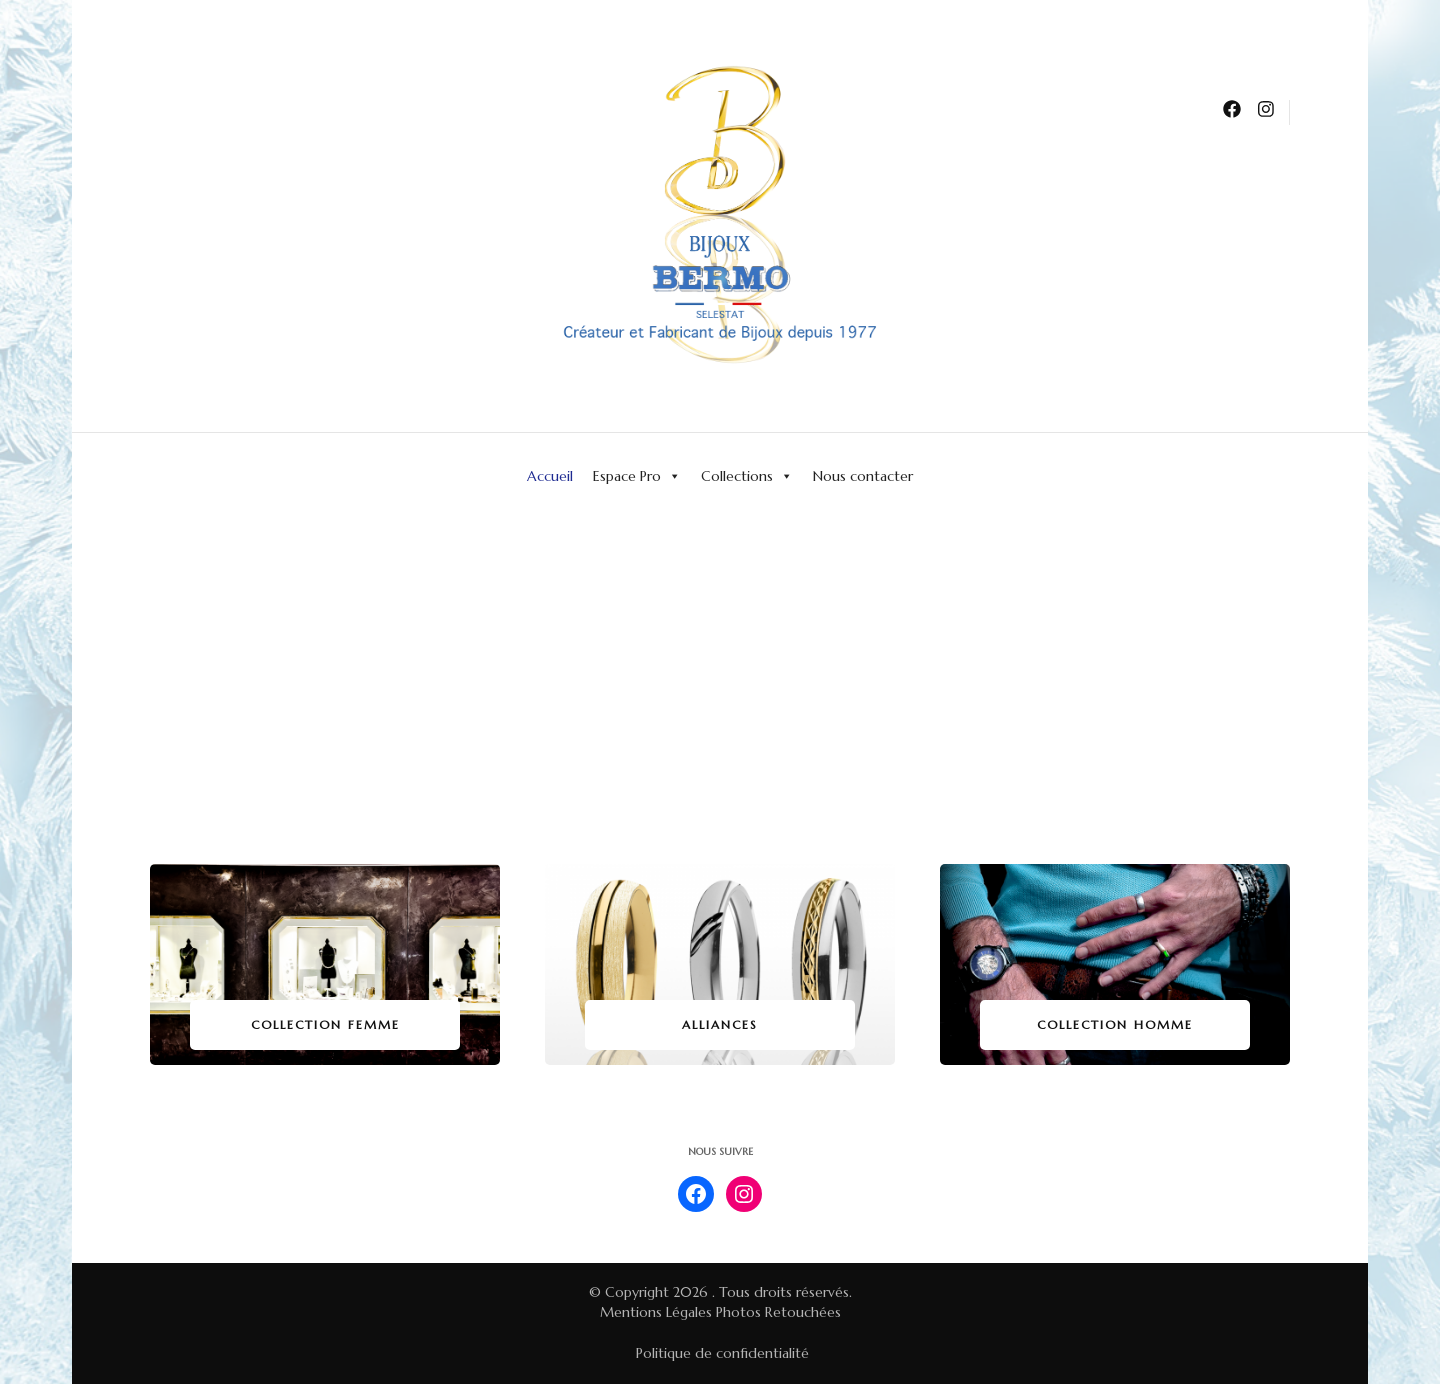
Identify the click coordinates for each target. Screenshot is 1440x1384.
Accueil (550, 476)
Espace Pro (637, 476)
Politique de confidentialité (722, 1353)
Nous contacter (863, 476)
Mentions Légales (656, 1312)
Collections (747, 476)
